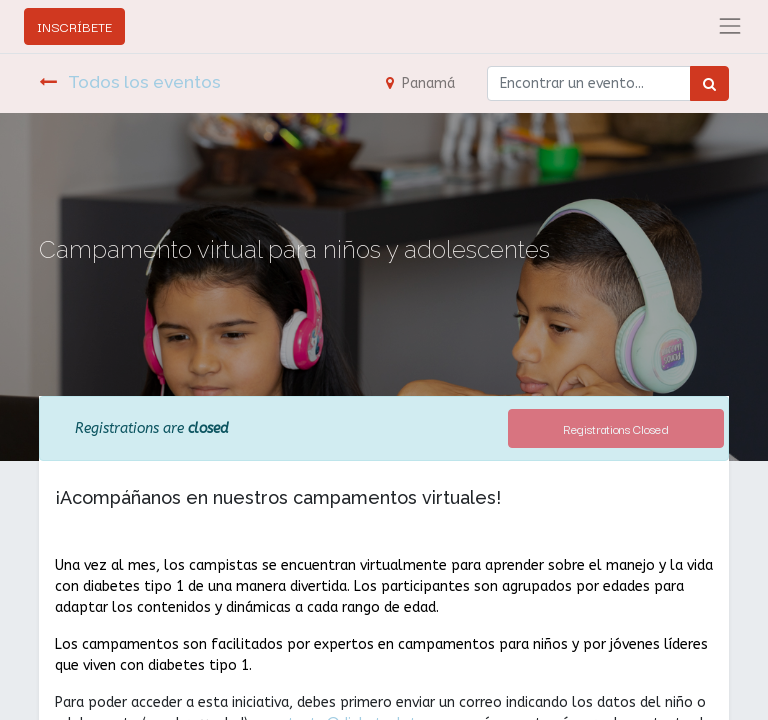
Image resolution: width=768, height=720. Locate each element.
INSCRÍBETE (74, 26)
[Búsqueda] (709, 83)
